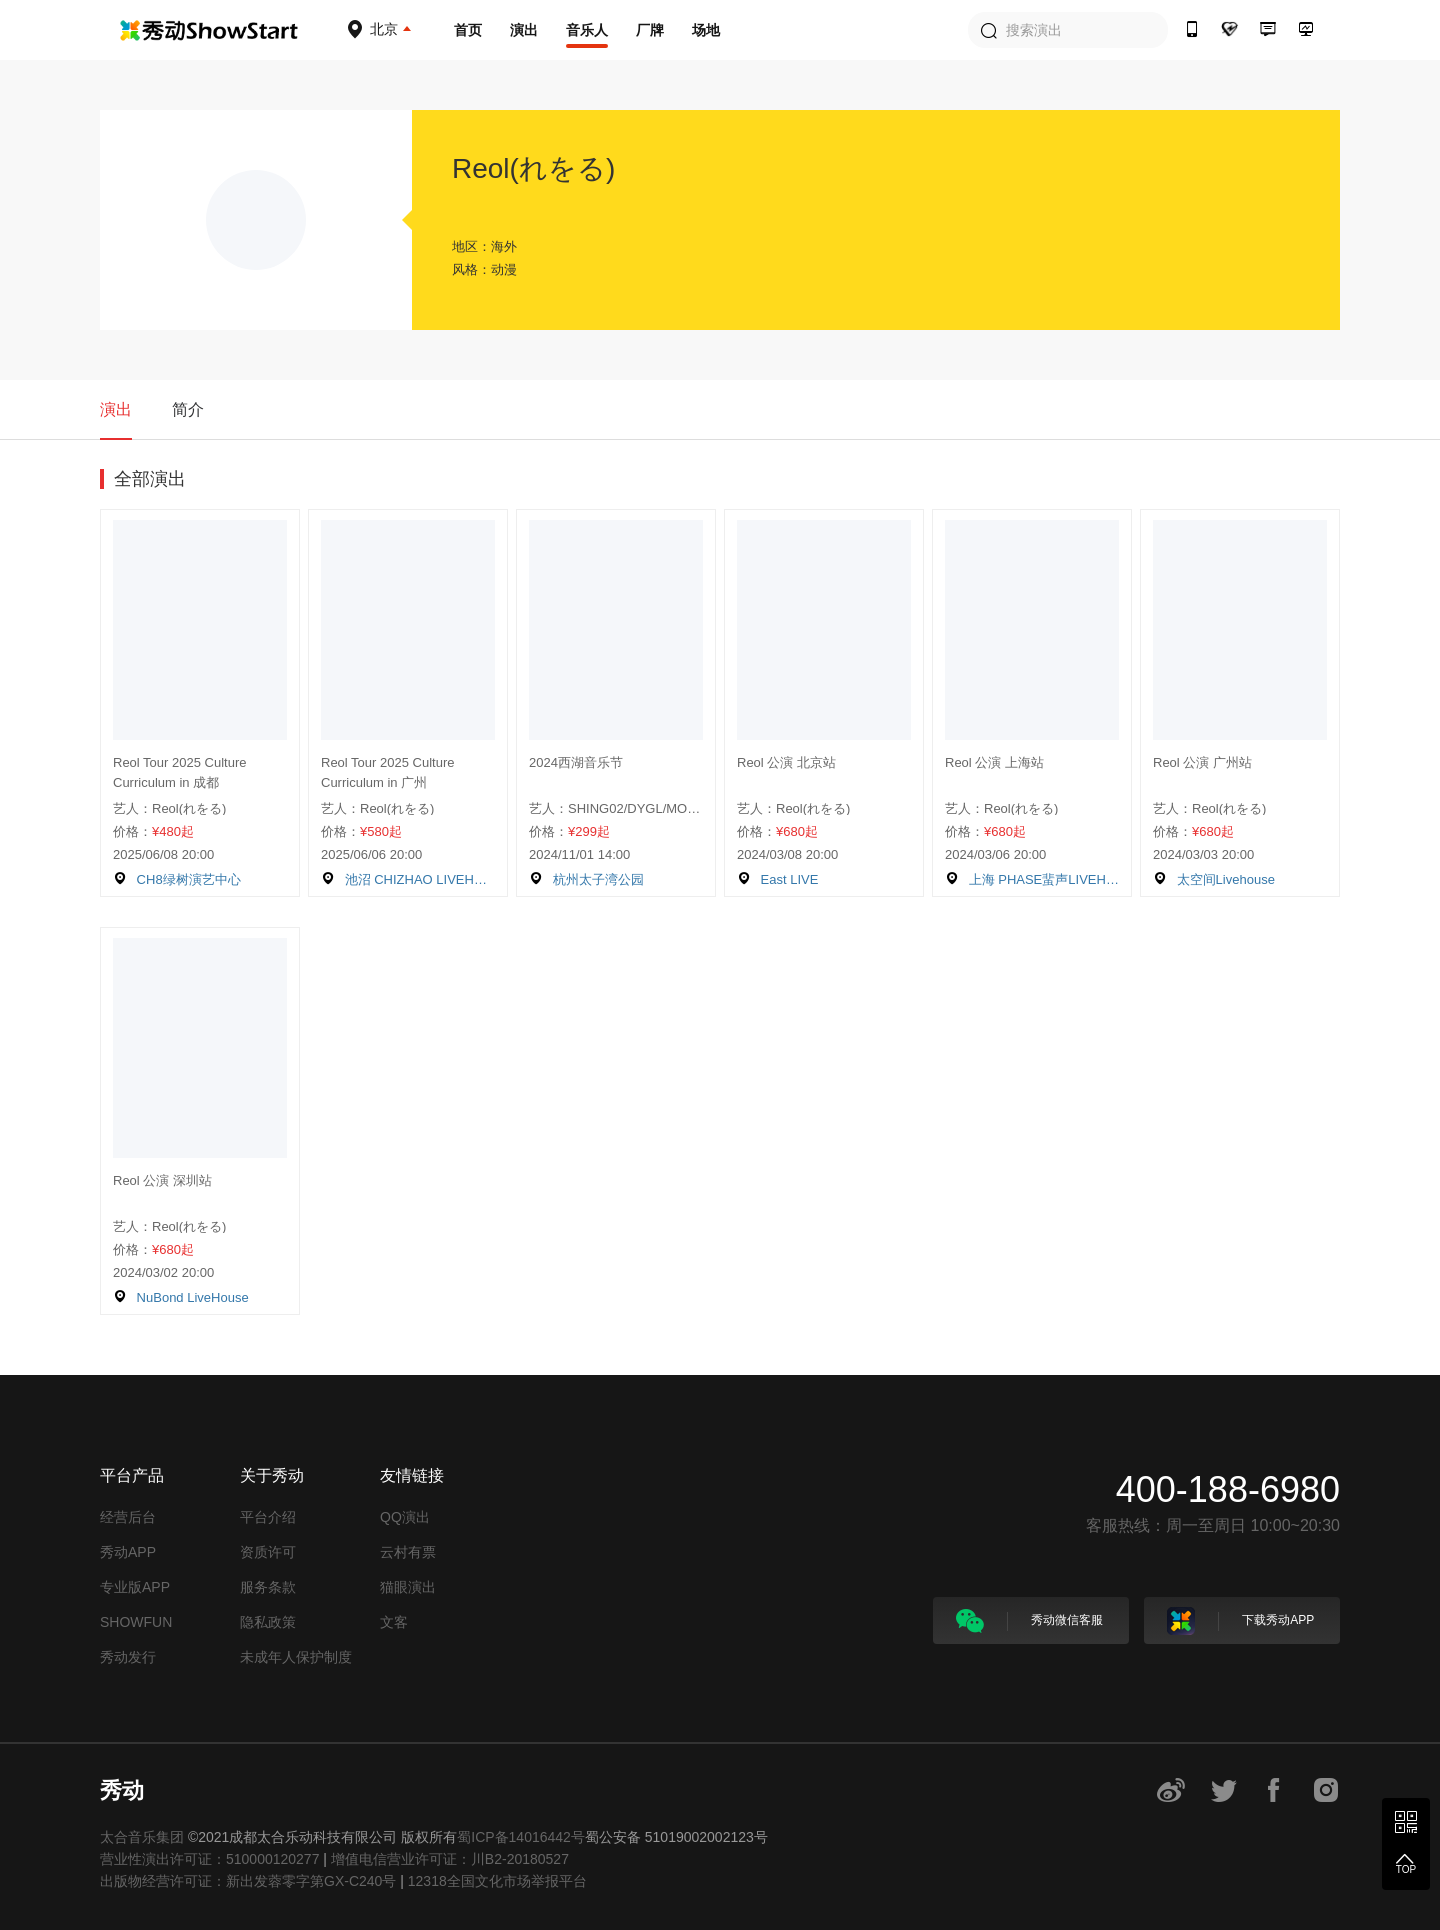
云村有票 (408, 1552)
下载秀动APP (1240, 1621)
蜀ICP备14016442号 (521, 1837)
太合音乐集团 (142, 1837)
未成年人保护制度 (296, 1657)
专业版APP (135, 1587)
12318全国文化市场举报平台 (497, 1881)
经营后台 (128, 1517)
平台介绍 (268, 1517)
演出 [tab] (116, 409)
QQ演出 (405, 1517)
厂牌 (650, 30)
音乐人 (587, 30)
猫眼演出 (408, 1587)
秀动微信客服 (1029, 1621)
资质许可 (268, 1552)
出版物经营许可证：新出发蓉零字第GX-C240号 (248, 1881)
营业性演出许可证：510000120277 (209, 1859)
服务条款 (268, 1587)
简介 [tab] (188, 409)
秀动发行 (128, 1657)
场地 (706, 30)
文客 (394, 1622)
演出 (524, 30)
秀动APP (128, 1552)
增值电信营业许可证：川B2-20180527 (450, 1859)
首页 (468, 30)
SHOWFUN (136, 1622)
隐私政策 (268, 1622)
